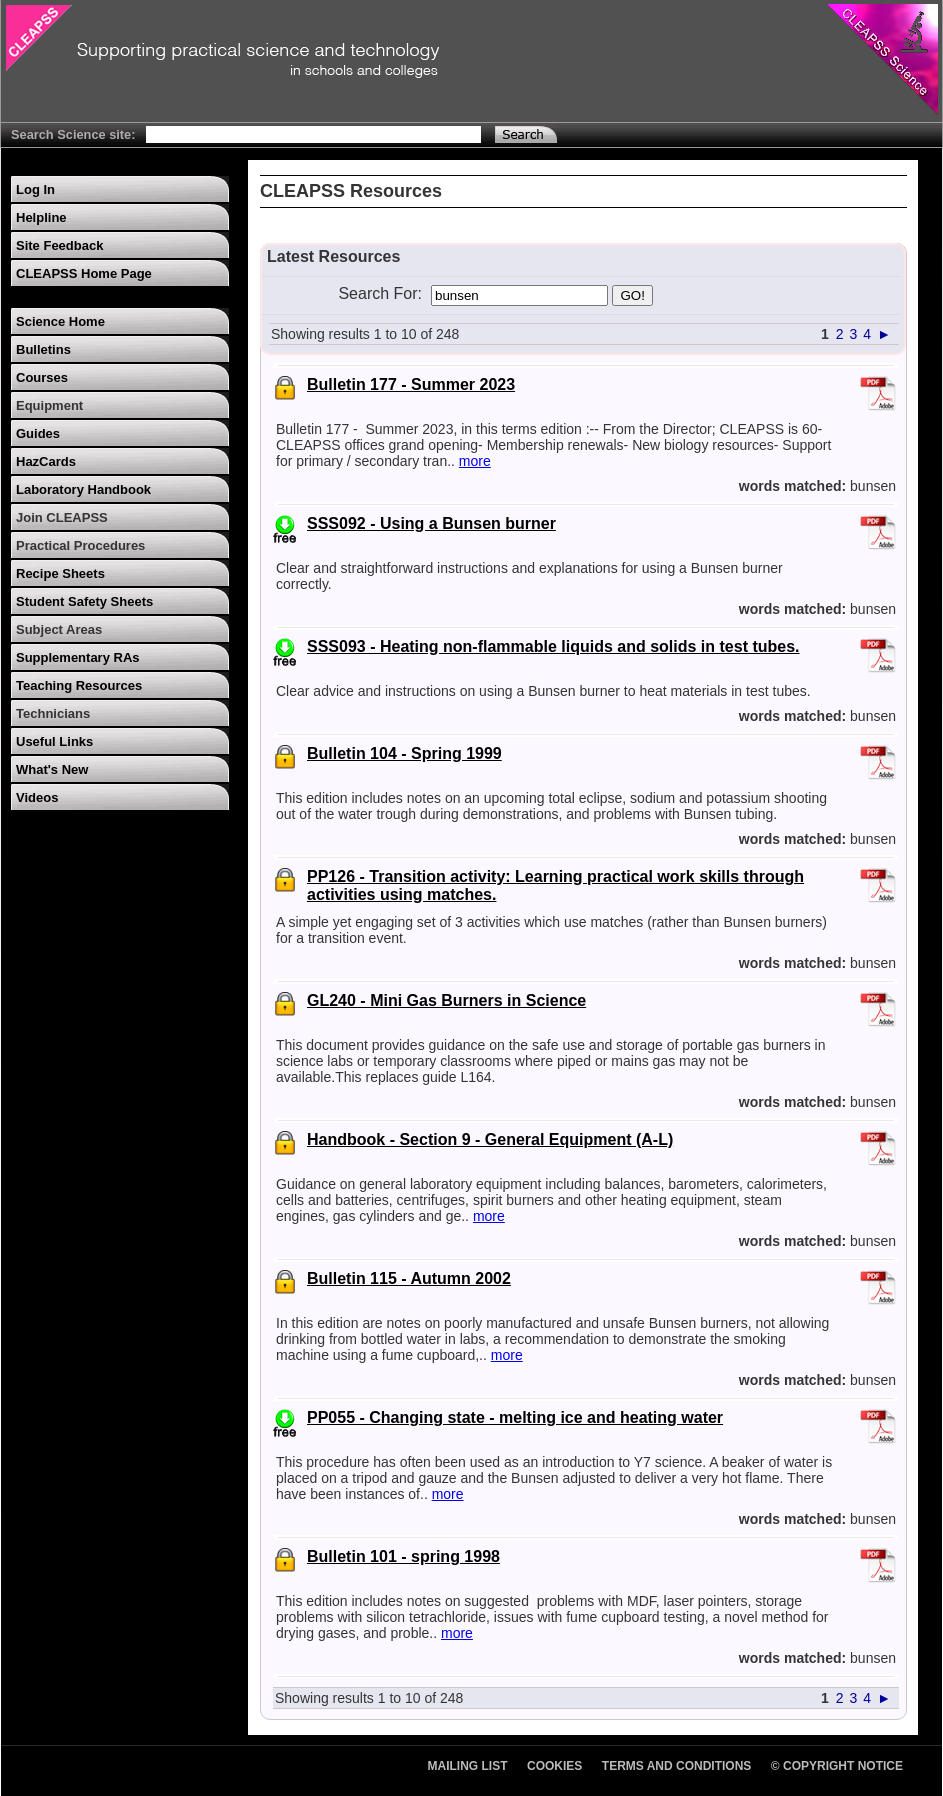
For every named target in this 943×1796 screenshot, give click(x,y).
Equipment (49, 405)
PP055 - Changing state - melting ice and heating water (515, 1417)
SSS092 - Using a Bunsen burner (431, 523)
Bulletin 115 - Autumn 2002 (409, 1278)
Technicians (53, 713)
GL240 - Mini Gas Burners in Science (446, 1000)
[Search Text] (313, 134)
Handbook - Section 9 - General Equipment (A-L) (490, 1139)
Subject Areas (59, 629)
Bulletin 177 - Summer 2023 (411, 384)
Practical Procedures (80, 545)
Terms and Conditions (677, 1766)
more (475, 461)
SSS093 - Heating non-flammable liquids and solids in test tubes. (553, 646)
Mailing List (468, 1766)
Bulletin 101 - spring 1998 (403, 1556)
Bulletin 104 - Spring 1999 (404, 753)
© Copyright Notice (837, 1766)
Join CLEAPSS (62, 517)
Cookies (554, 1766)
